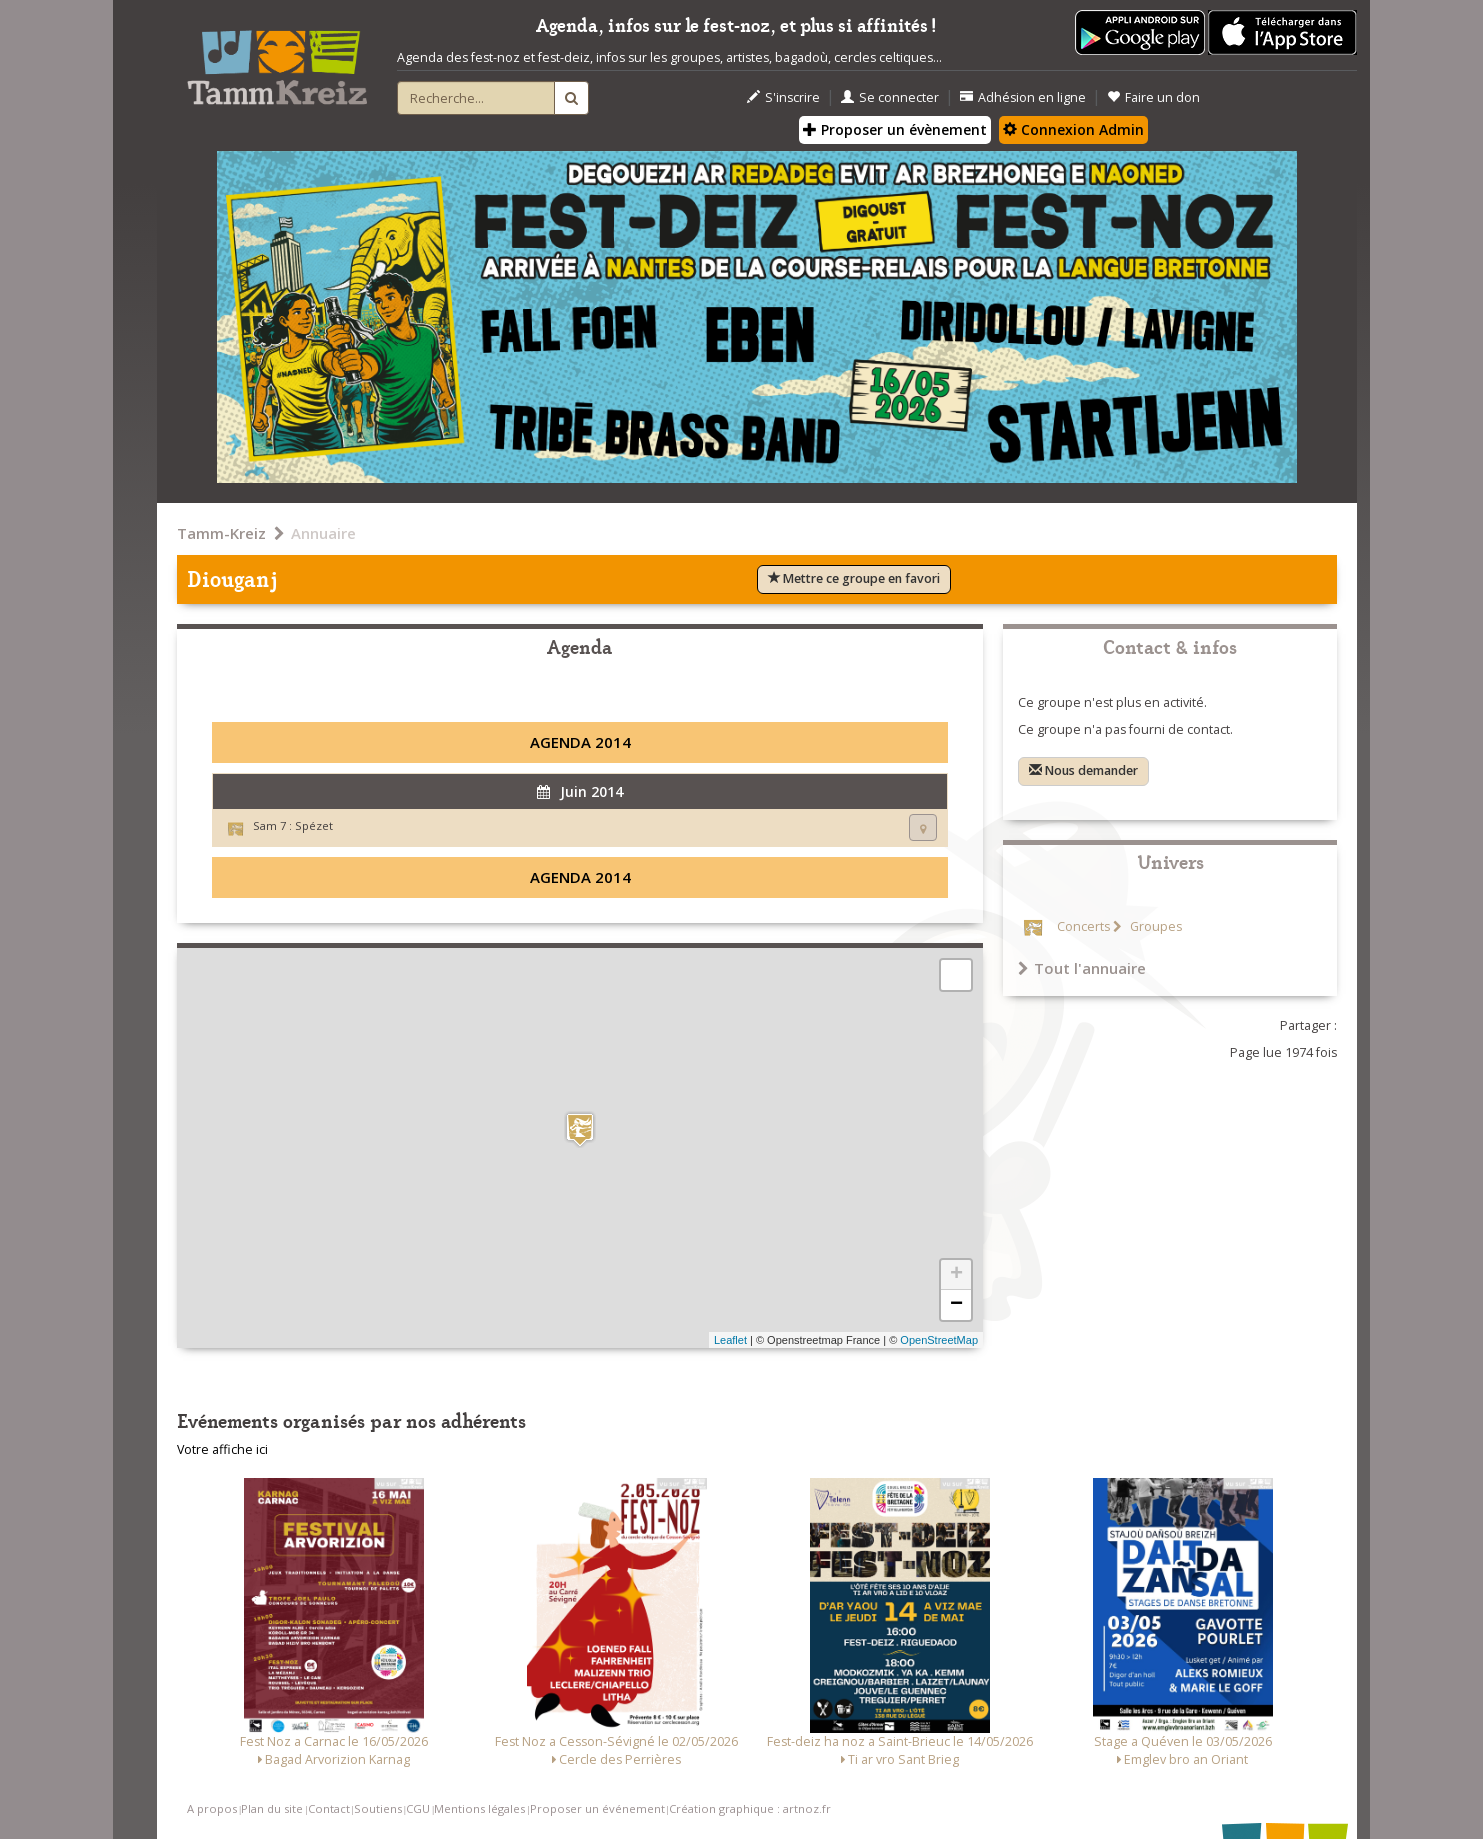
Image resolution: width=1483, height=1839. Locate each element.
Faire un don (1153, 97)
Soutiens (378, 1808)
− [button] (956, 1305)
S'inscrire (783, 97)
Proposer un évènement (895, 129)
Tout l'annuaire (1082, 968)
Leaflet (730, 1340)
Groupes (1154, 926)
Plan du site (272, 1808)
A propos (212, 1808)
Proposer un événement (597, 1808)
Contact (329, 1808)
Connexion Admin (1073, 129)
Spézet (314, 825)
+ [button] (956, 1275)
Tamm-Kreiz (221, 533)
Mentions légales (479, 1808)
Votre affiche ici (222, 1449)
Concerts (1083, 926)
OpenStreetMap (939, 1340)
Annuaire (323, 533)
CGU (418, 1808)
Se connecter (890, 97)
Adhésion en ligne (1023, 97)
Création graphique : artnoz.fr (750, 1808)
